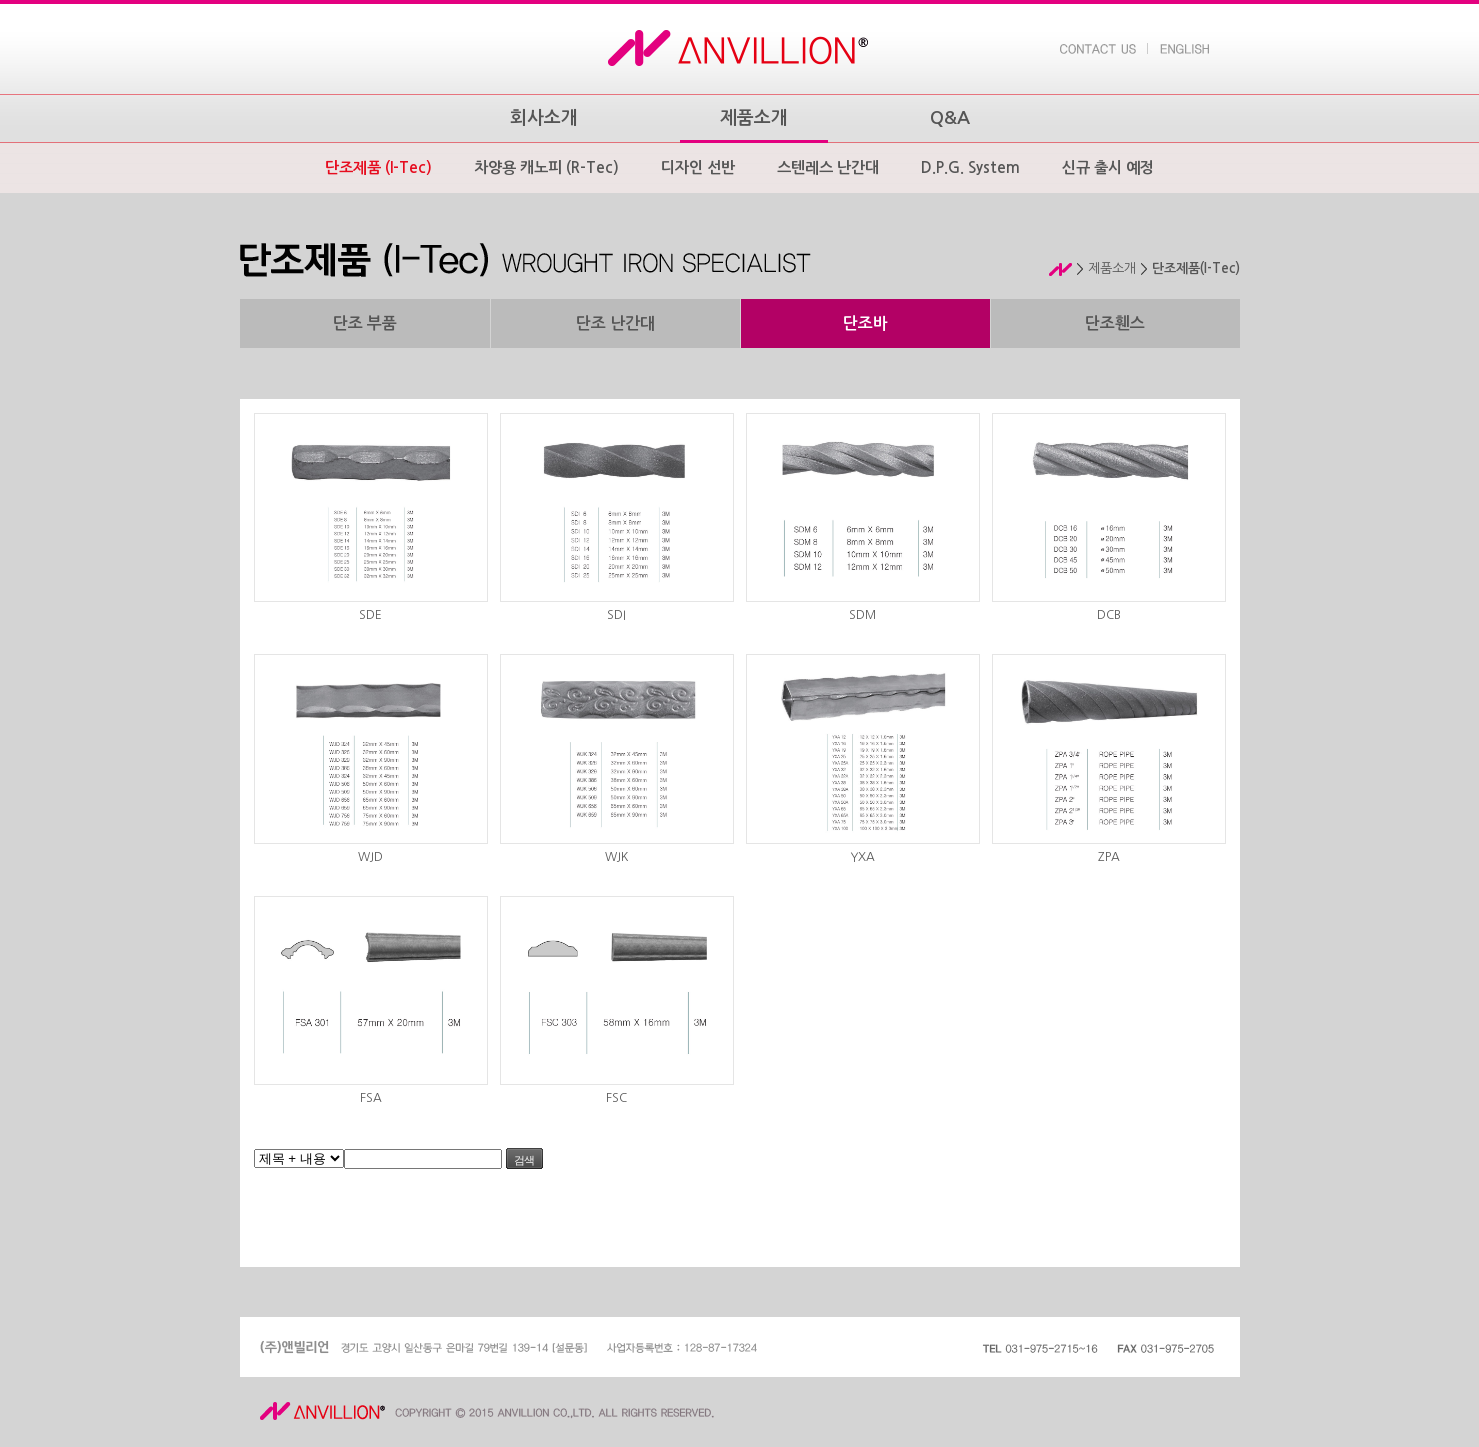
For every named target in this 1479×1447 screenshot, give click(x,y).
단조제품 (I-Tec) (378, 167)
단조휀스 (1115, 323)
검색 (524, 1160)
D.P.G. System (970, 167)
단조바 (865, 323)
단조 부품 (365, 323)
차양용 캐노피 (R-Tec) (546, 167)
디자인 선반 (698, 167)
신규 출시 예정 (1108, 167)
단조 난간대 (615, 323)
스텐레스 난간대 (828, 167)
